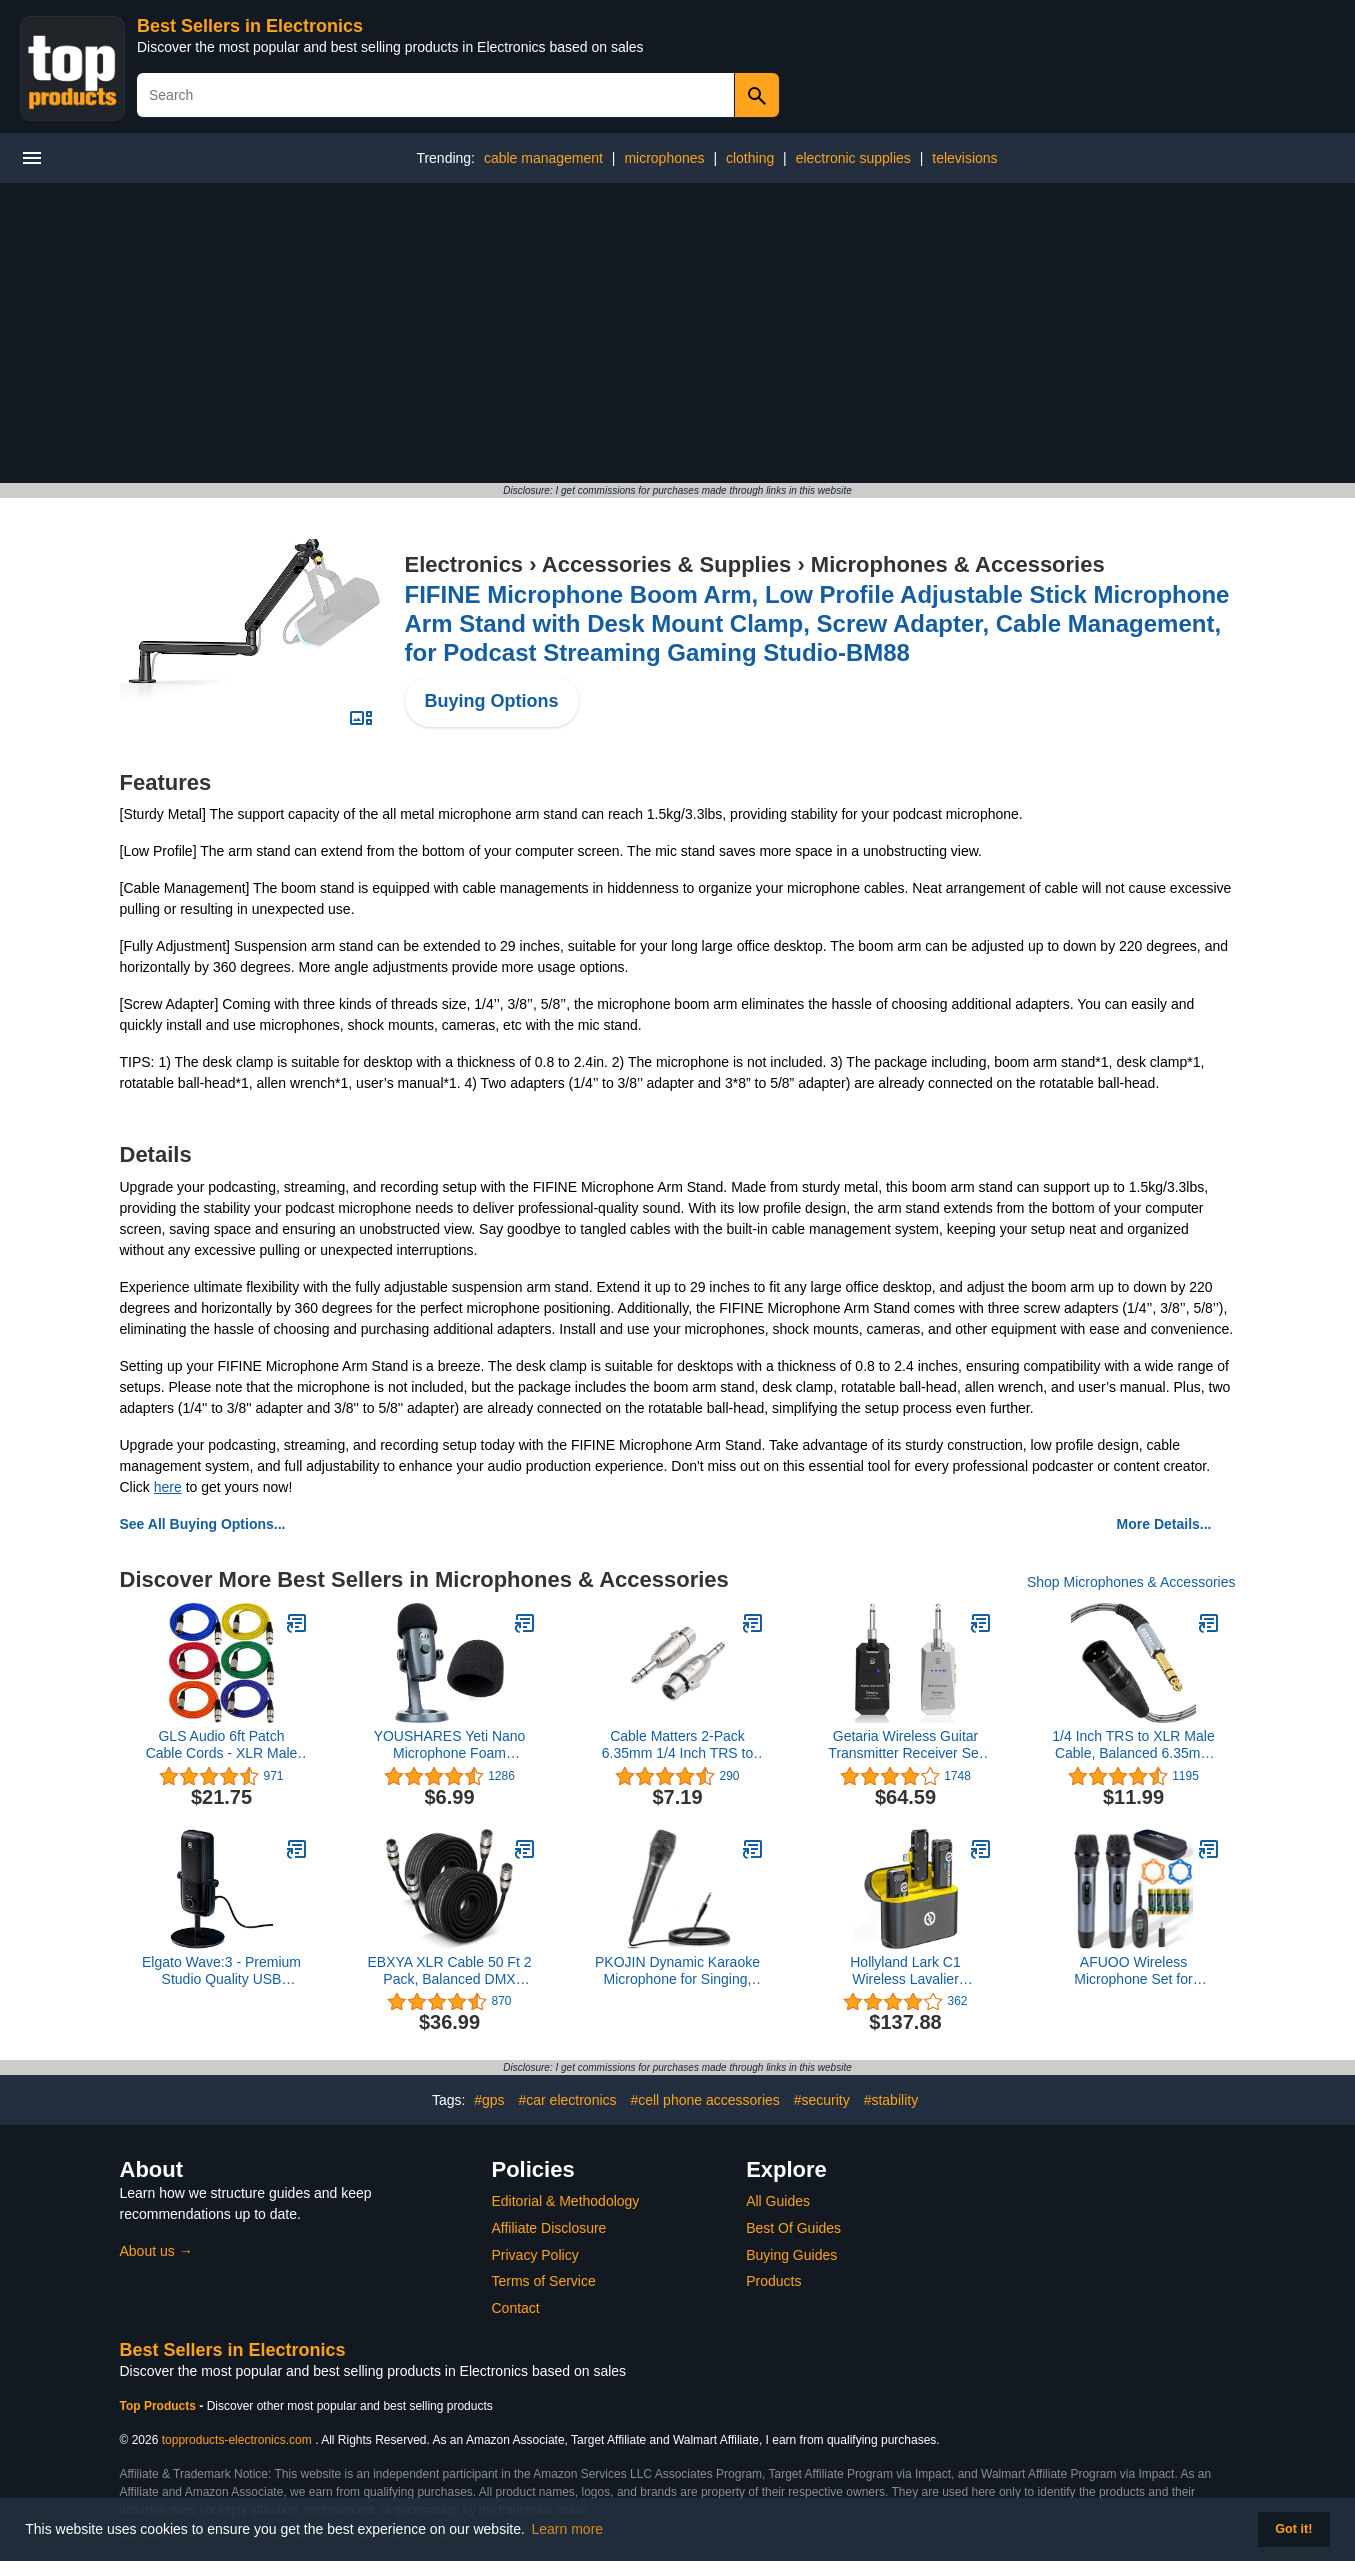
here (168, 1487)
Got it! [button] (1293, 2529)
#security (822, 2100)
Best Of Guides (793, 2228)
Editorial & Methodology (566, 2201)
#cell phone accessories (704, 2100)
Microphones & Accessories (958, 564)
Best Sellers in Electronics (250, 26)
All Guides (778, 2201)
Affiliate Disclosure (549, 2228)
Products (773, 2281)
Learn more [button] (568, 2529)
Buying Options (492, 701)
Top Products (160, 2406)
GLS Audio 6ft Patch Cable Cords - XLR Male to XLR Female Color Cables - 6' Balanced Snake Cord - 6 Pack (222, 1745)
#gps (489, 2100)
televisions (964, 158)
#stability (891, 2100)
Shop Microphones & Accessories (1131, 1582)
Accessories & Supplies (666, 564)
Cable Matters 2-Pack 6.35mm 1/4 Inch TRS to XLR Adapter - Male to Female (677, 1745)
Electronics (464, 564)
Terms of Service (544, 2281)
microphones (664, 158)
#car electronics (567, 2100)
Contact (516, 2308)
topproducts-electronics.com (237, 2440)
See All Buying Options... (203, 1524)
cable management (543, 158)
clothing (750, 158)
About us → (156, 2251)
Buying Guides (791, 2255)
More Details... (1164, 1524)
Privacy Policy (535, 2255)
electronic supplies (853, 158)
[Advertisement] (678, 333)
